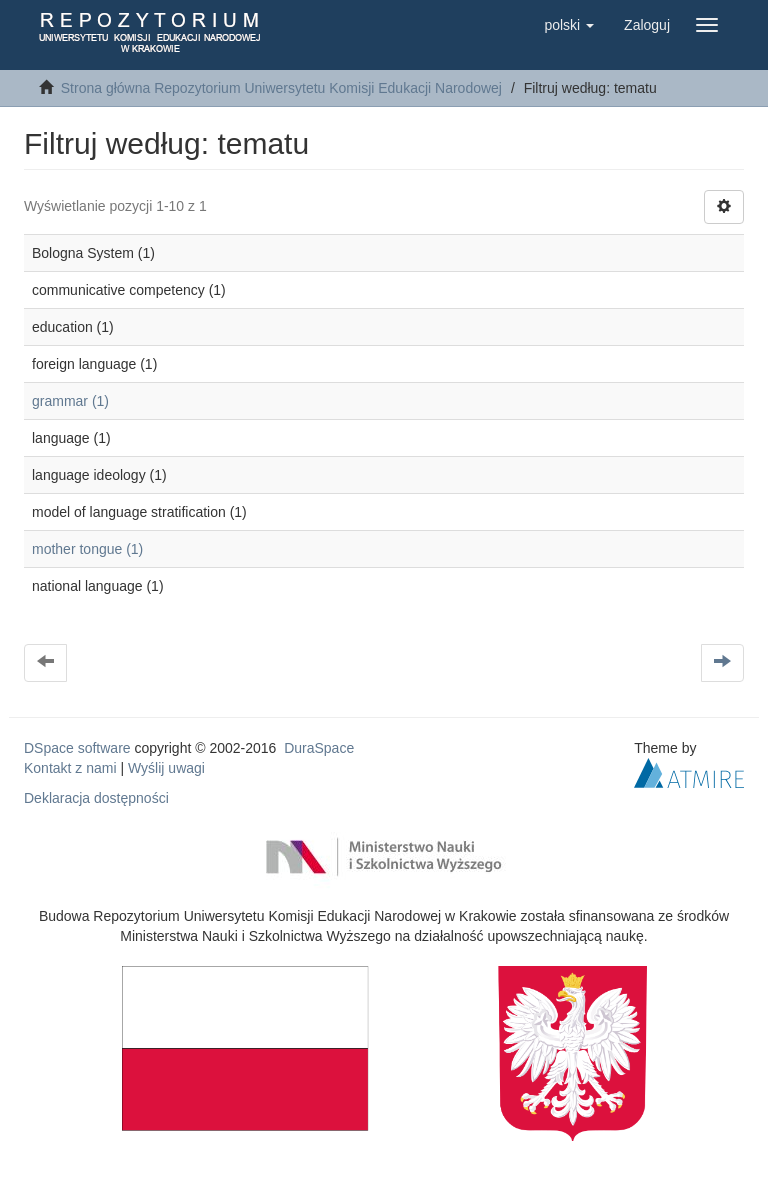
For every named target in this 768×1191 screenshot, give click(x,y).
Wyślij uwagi (166, 768)
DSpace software (77, 748)
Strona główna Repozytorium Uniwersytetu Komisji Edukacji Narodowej (281, 88)
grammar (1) (70, 401)
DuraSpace (319, 748)
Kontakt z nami (70, 768)
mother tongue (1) (87, 549)
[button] (569, 25)
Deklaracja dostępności (96, 798)
